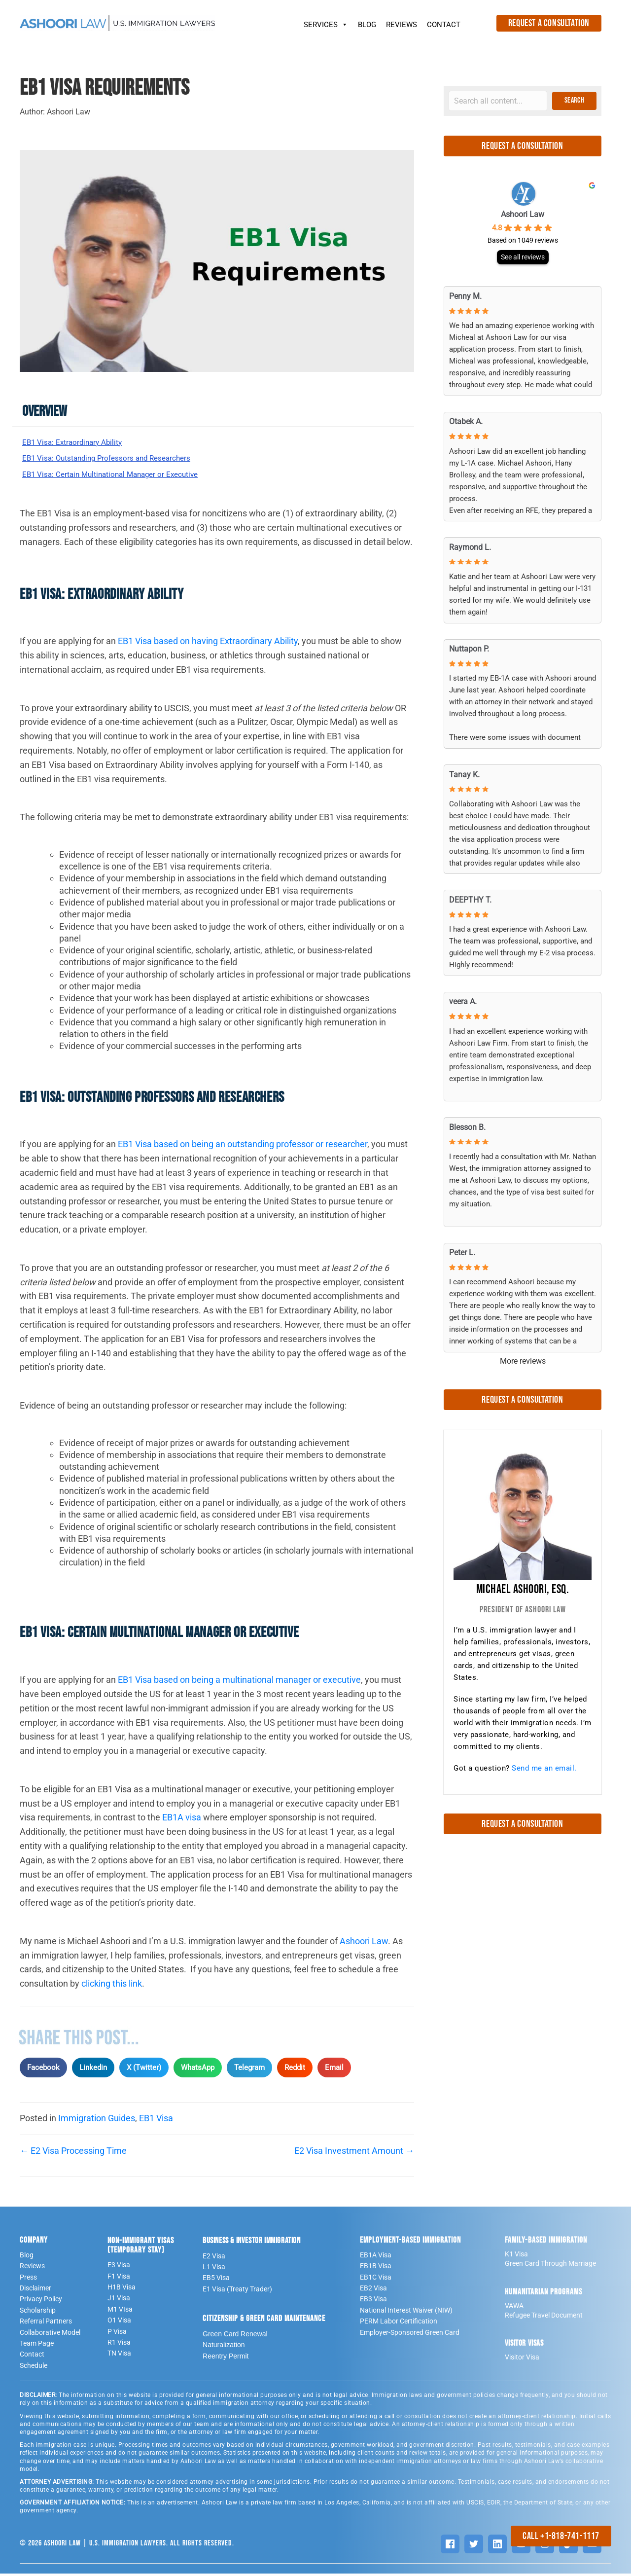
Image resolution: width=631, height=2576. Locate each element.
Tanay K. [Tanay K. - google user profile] (464, 774)
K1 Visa (516, 2256)
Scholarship (38, 2313)
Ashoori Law (364, 1943)
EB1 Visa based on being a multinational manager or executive (239, 1682)
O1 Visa (119, 2323)
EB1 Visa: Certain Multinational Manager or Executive (125, 476)
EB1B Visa (375, 2269)
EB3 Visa (373, 2302)
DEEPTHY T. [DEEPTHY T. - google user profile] (470, 900)
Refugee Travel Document (544, 2318)
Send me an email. (544, 1768)
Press (28, 2280)
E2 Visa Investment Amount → (354, 2153)
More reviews (523, 1361)
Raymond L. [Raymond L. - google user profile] (470, 547)
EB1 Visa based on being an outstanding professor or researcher (242, 1147)
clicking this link (110, 1986)
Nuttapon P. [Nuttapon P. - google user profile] (469, 648)
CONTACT (443, 24)
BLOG (367, 24)
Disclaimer (35, 2290)
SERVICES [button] (326, 22)
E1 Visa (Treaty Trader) (237, 2291)
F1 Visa (118, 2279)
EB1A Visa (375, 2257)
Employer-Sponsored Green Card (409, 2335)
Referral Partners (46, 2324)
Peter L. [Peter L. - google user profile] (462, 1252)
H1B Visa (121, 2289)
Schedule (33, 2368)
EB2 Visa (373, 2290)
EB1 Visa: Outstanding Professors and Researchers (121, 459)
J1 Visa (118, 2301)
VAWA (514, 2308)
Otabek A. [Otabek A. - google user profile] (466, 421)
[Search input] (498, 101)
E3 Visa (118, 2268)
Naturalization (224, 2348)
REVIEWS (401, 24)
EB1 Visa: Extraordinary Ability (80, 442)
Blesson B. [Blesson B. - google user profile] (467, 1127)
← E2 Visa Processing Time (73, 2153)
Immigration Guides (96, 2121)
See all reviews (523, 257)
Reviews (32, 2269)
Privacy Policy (41, 2302)
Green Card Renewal (235, 2336)
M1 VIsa (120, 2312)
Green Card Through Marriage (550, 2266)
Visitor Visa (522, 2360)
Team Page (37, 2346)
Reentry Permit (225, 2358)
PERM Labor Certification (398, 2324)
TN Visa (119, 2356)
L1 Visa (214, 2269)
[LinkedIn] (497, 2546)
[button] (574, 100)
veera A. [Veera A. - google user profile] (463, 1001)
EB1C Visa (375, 2280)
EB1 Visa (156, 2121)
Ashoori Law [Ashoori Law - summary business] (522, 214)
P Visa (117, 2334)
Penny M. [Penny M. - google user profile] (465, 296)
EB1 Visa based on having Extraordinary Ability (208, 644)
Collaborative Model (50, 2335)
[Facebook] (450, 2546)
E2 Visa (214, 2258)
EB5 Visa (216, 2281)
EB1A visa (181, 1820)
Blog (27, 2257)
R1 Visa (119, 2345)
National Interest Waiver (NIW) (406, 2313)
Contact (32, 2357)
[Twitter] (473, 2546)
